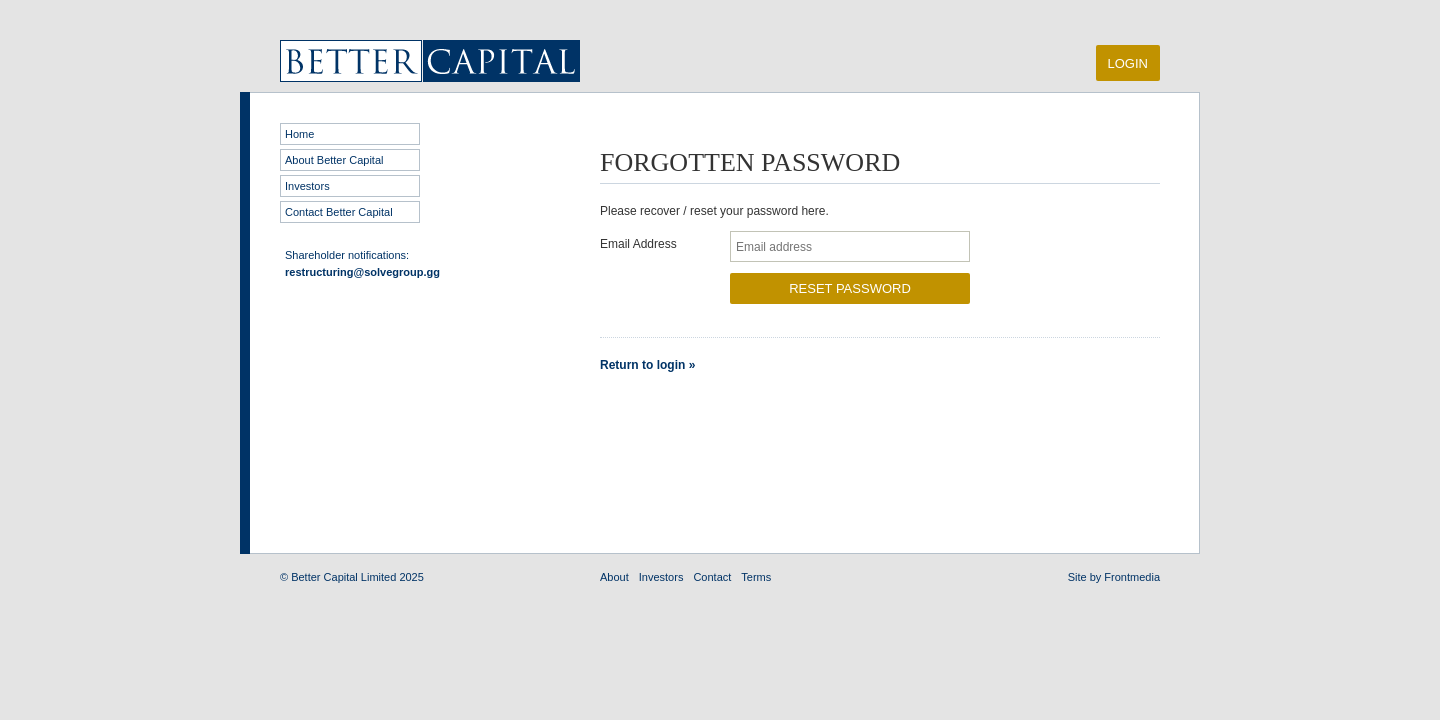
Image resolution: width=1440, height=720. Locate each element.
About (614, 577)
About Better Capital (334, 160)
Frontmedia (1132, 577)
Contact (712, 577)
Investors (307, 186)
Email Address (638, 244)
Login (1128, 63)
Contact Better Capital (339, 212)
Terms (756, 577)
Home (299, 134)
